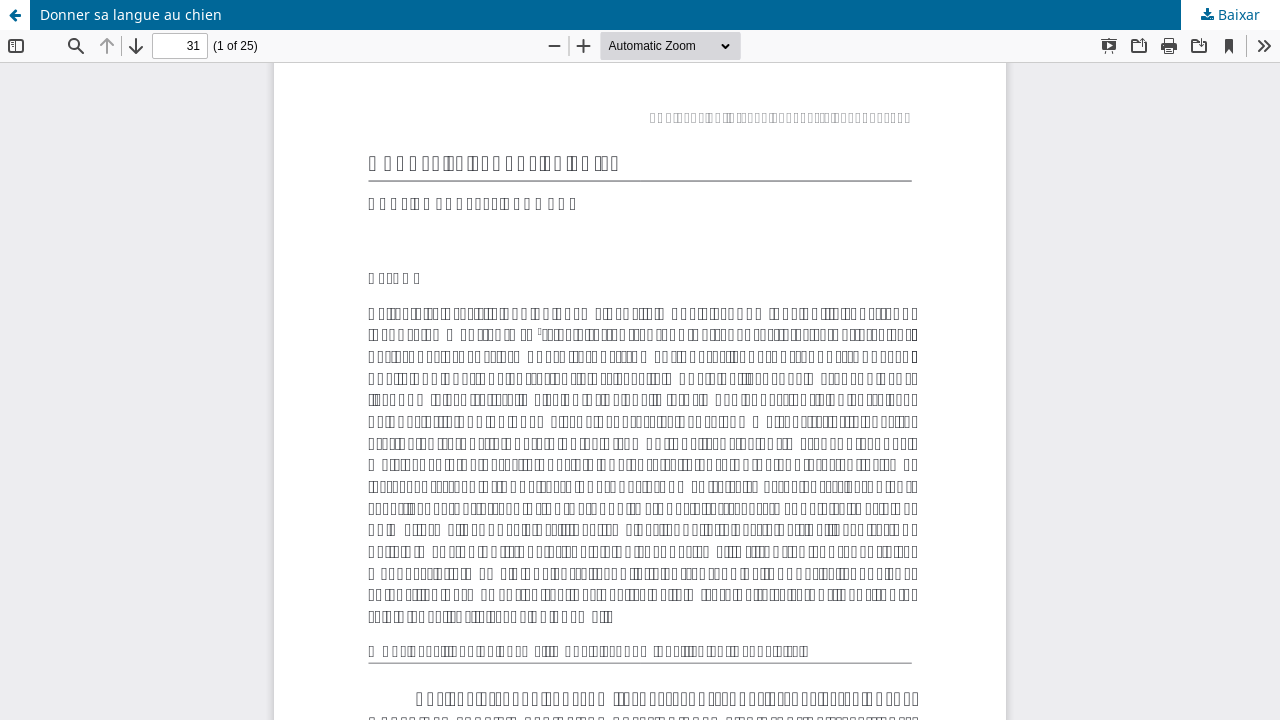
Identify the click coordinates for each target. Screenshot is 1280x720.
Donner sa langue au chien (131, 14)
